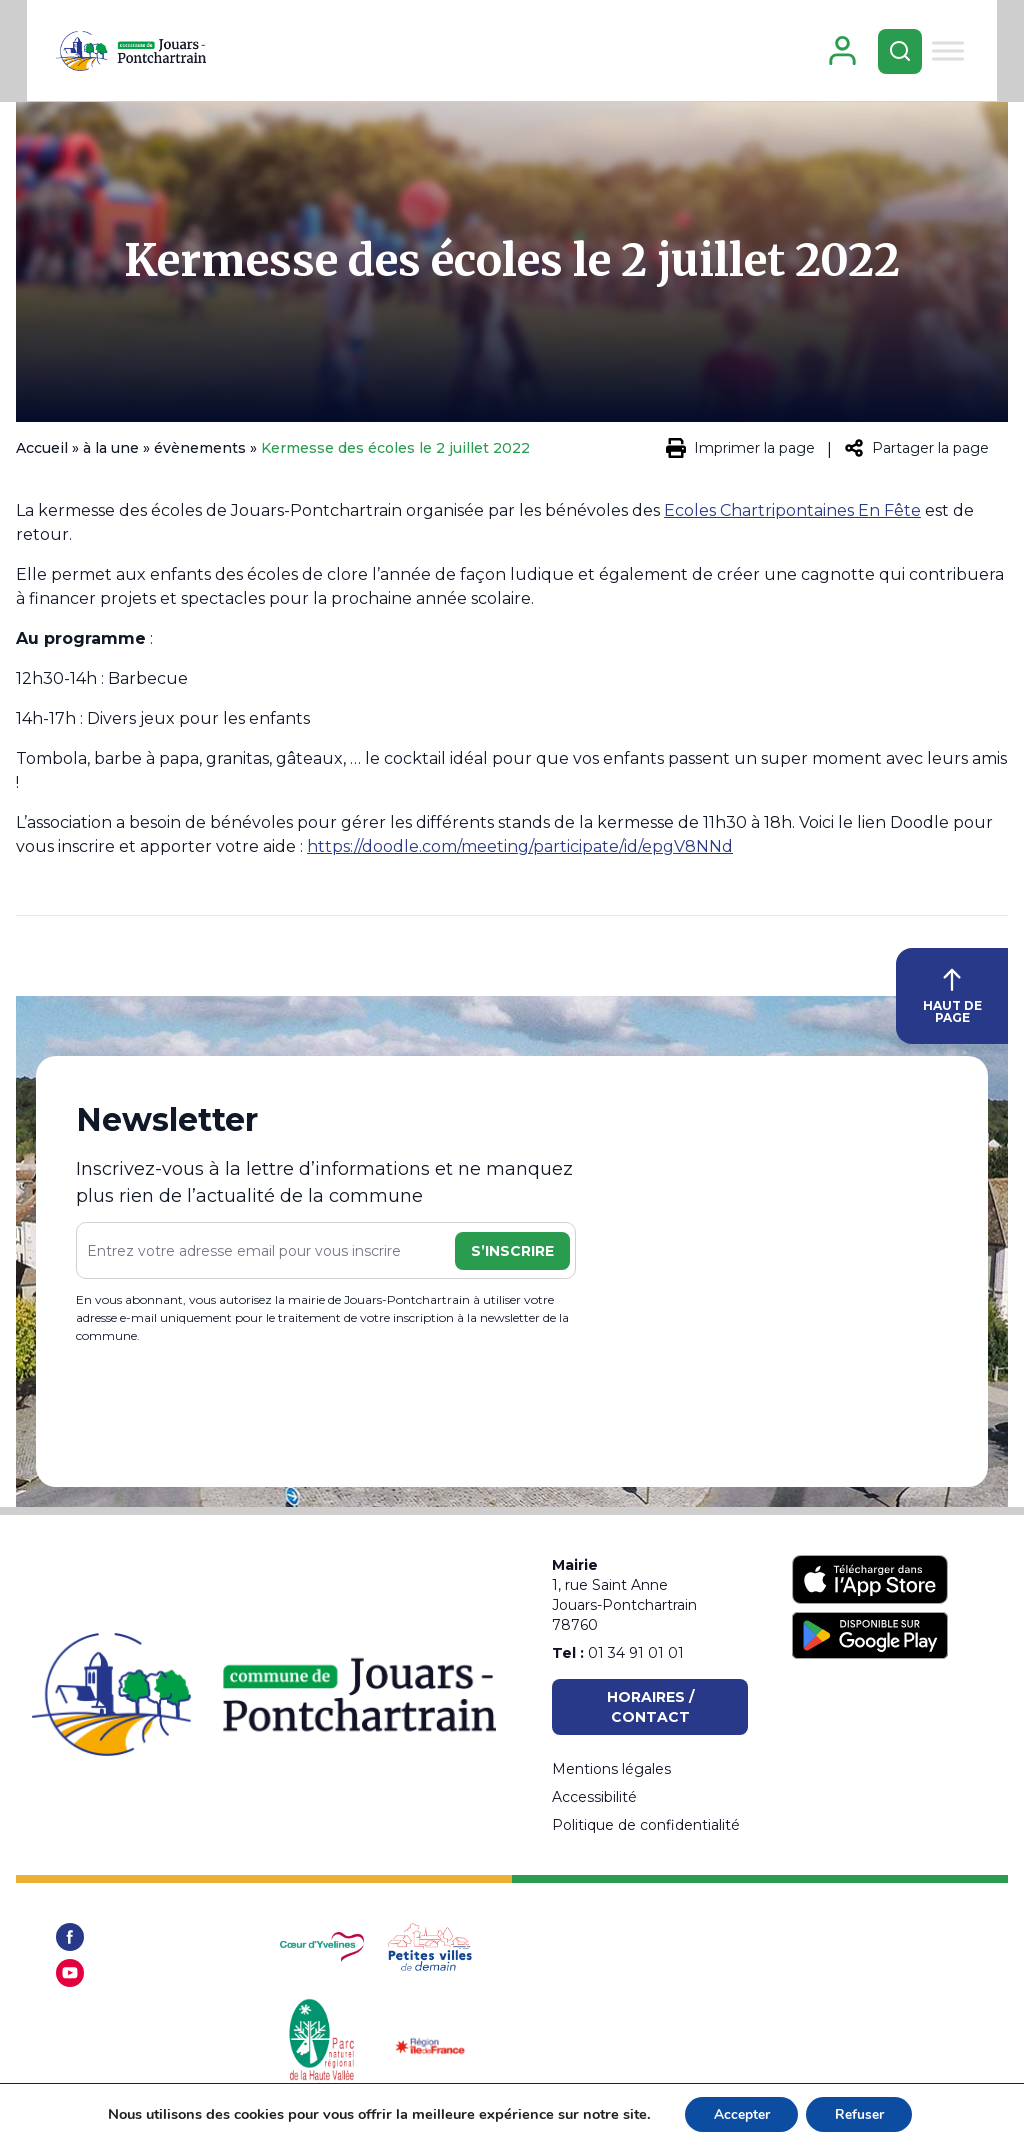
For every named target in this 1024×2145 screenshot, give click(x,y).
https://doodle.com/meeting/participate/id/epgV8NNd (520, 853)
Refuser (860, 2113)
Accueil (42, 455)
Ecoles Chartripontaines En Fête (792, 517)
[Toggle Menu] (974, 53)
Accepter (740, 2113)
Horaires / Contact (650, 1707)
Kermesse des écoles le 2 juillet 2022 (512, 267)
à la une (111, 455)
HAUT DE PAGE (952, 1003)
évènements (200, 455)
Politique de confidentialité (646, 1825)
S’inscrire (512, 1258)
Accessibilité (594, 1797)
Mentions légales (611, 1769)
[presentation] (228, 1415)
